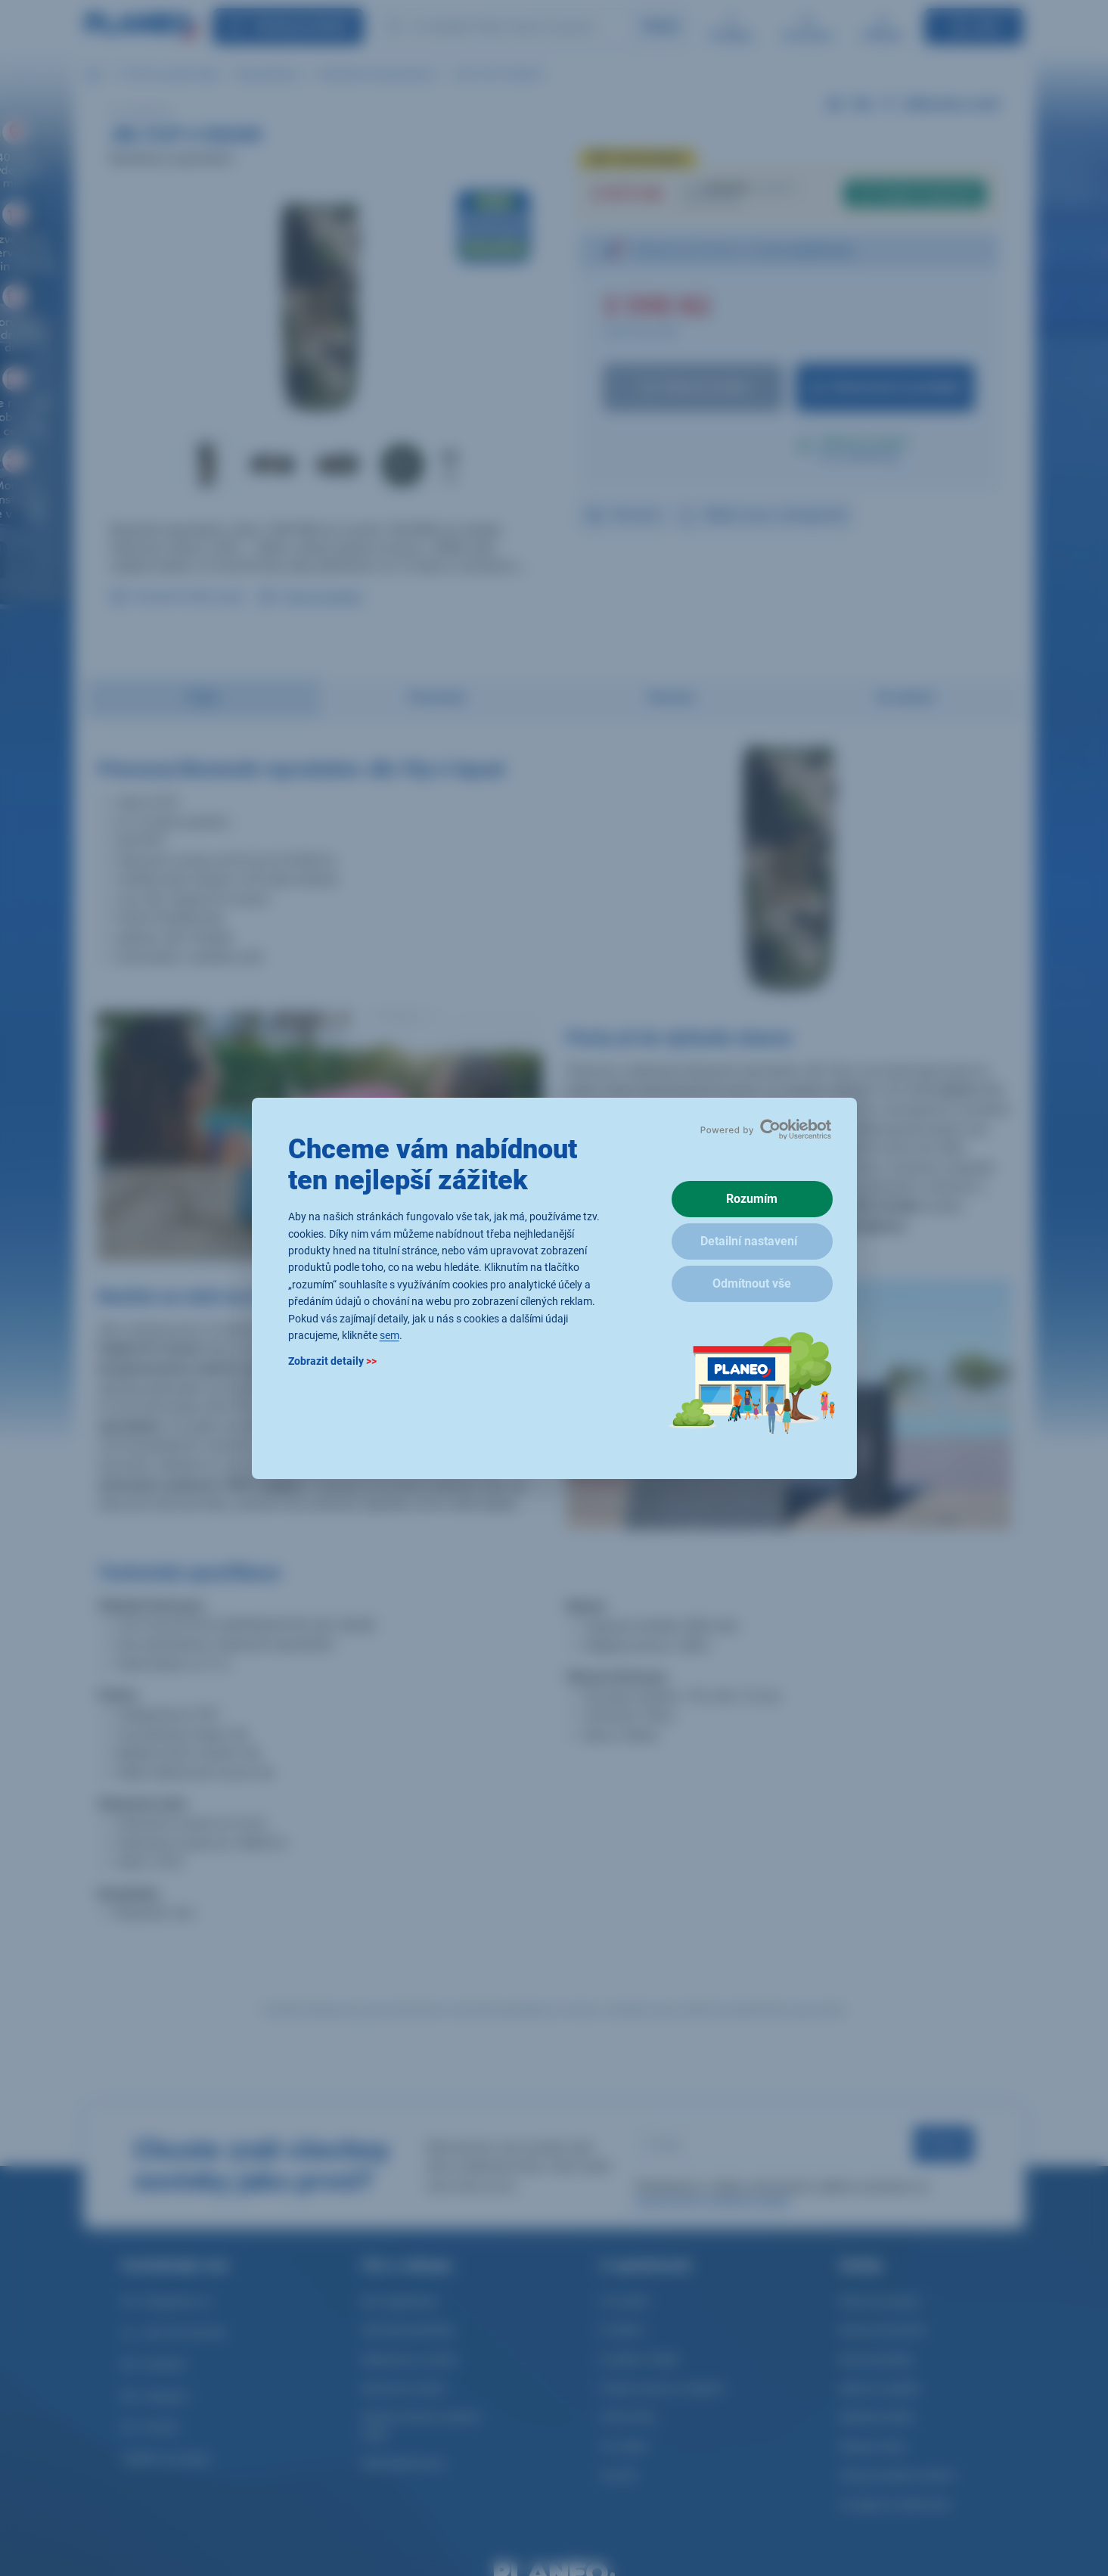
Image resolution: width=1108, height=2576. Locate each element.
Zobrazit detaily (332, 1361)
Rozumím (751, 1199)
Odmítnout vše (751, 1283)
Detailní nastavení (748, 1241)
